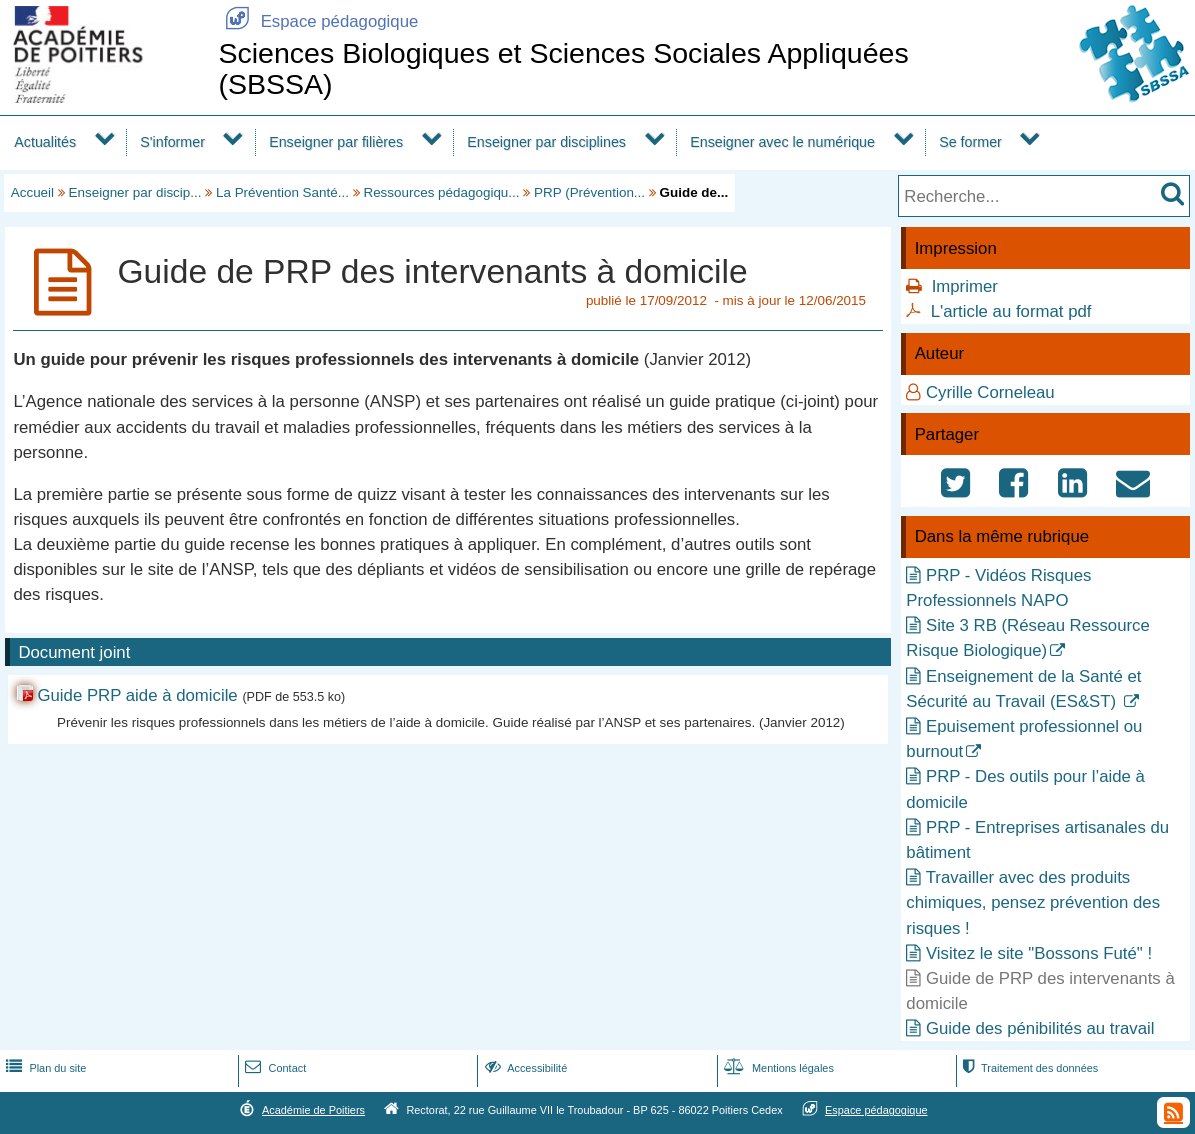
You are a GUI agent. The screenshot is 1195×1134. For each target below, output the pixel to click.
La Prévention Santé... (282, 192)
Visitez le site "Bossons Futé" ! (1039, 953)
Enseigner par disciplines (546, 142)
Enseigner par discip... (135, 192)
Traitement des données (1028, 1068)
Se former (970, 142)
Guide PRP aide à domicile (137, 695)
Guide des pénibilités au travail (1040, 1028)
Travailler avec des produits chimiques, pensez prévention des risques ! (1033, 902)
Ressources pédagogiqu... (441, 192)
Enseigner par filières (336, 142)
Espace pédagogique (318, 21)
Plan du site (44, 1068)
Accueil (32, 192)
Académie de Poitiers (313, 1110)
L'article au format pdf (1011, 311)
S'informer (172, 142)
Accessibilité (524, 1068)
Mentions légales (777, 1068)
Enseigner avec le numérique (782, 142)
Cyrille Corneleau (990, 392)
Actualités (45, 142)
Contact (273, 1068)
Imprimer (965, 286)
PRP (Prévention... (589, 192)
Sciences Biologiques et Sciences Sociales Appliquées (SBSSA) (563, 68)
